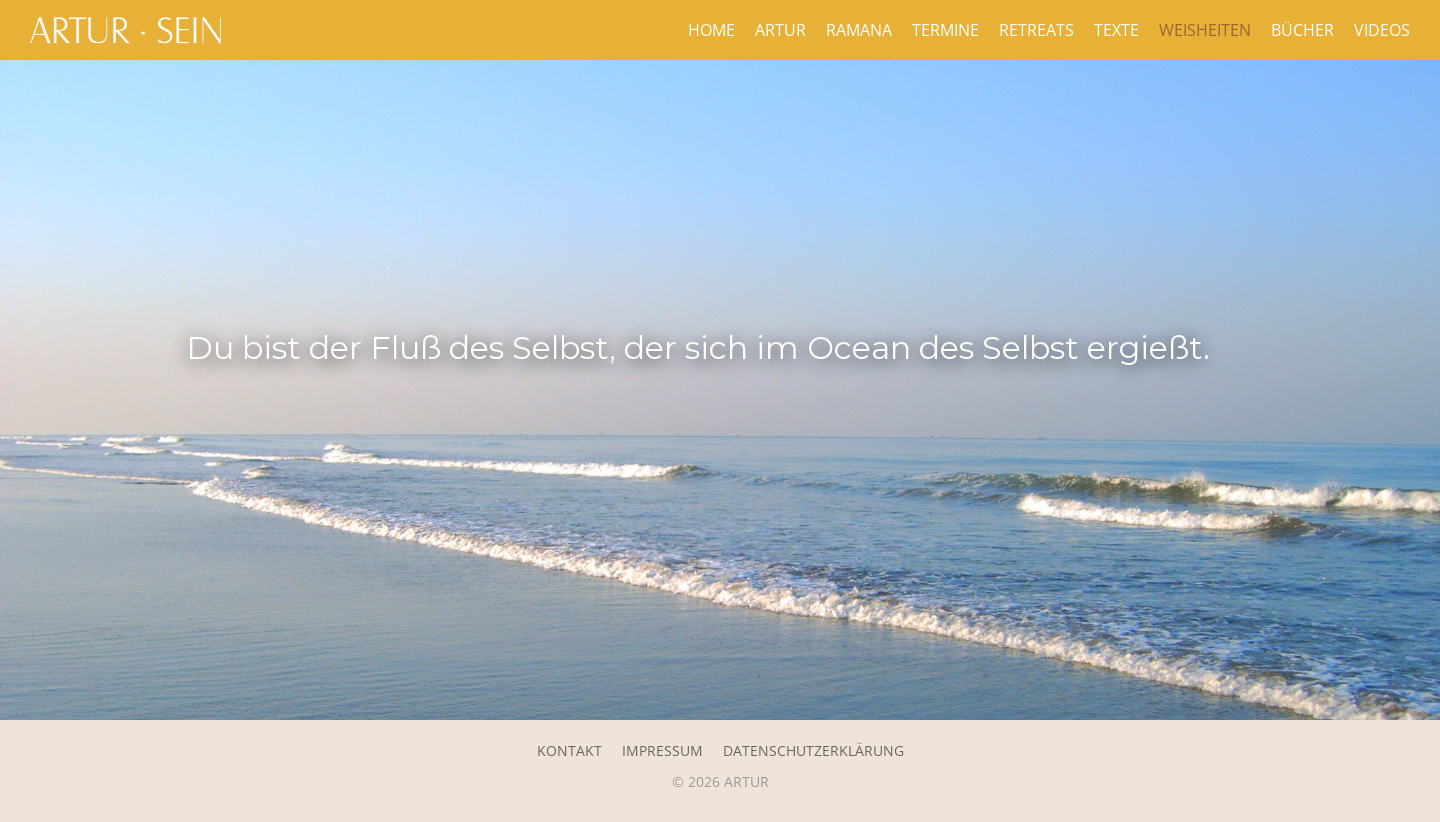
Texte (1116, 30)
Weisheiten (1205, 30)
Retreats (1036, 30)
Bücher (1302, 30)
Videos (1382, 30)
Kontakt (569, 750)
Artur (780, 30)
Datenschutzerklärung (813, 750)
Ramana (859, 30)
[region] (720, 390)
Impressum (662, 750)
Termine (945, 30)
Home (711, 30)
